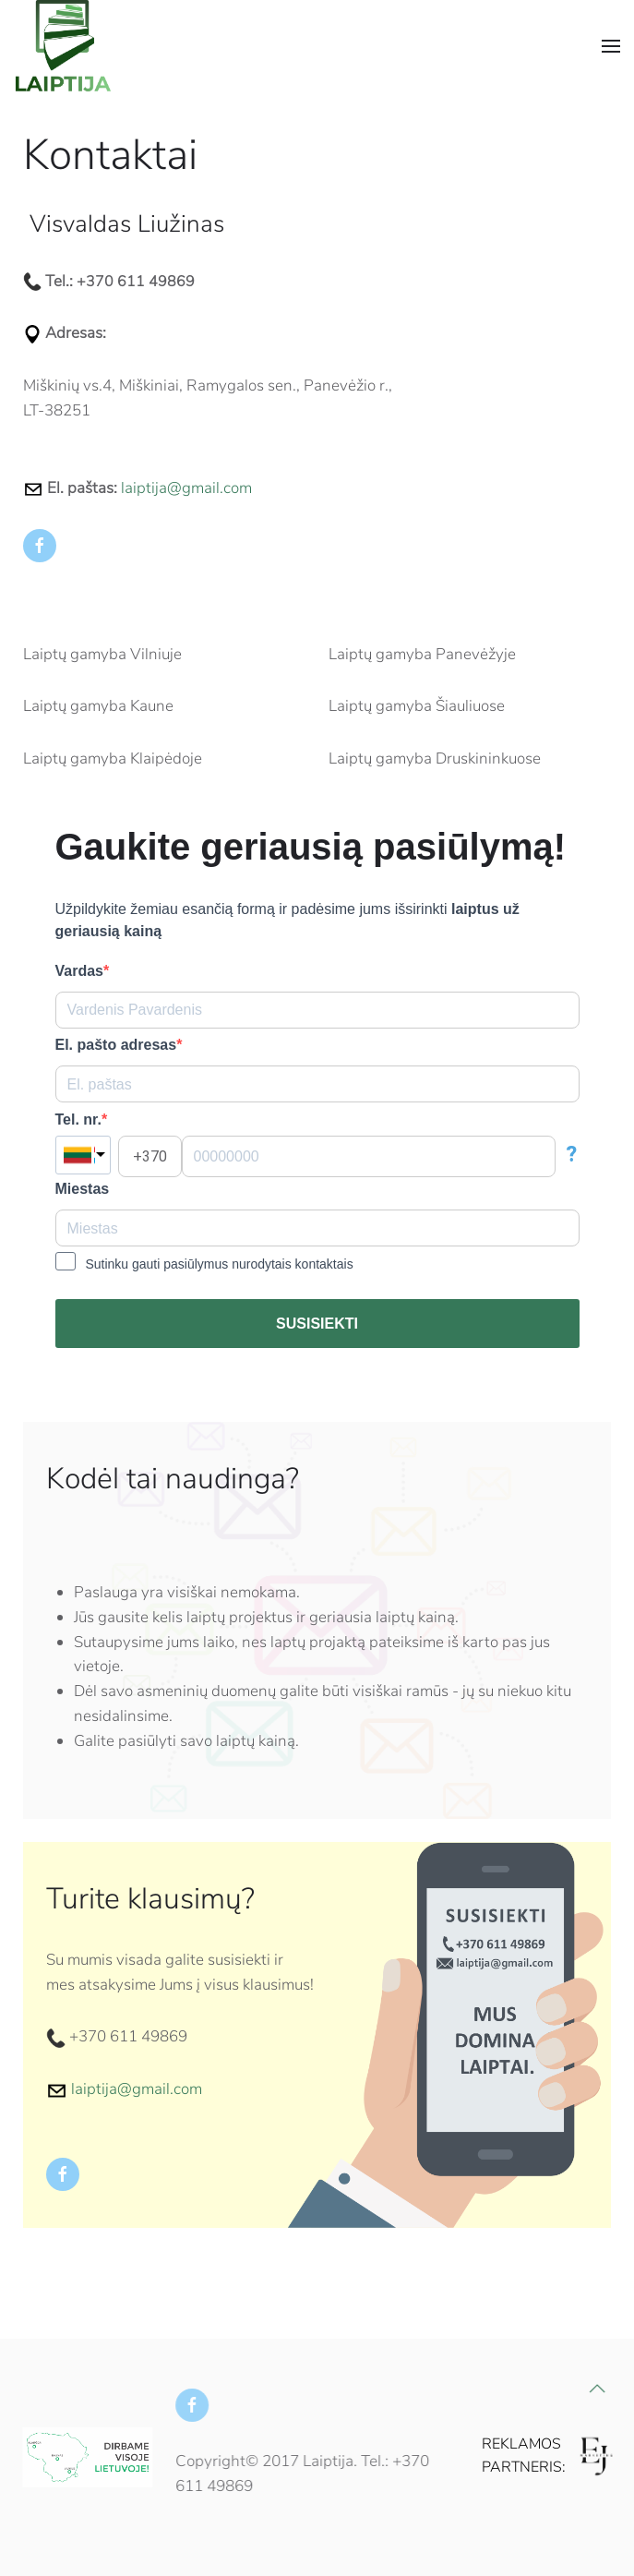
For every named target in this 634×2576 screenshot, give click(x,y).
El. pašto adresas (116, 1045)
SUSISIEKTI (317, 1323)
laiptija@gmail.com (186, 488)
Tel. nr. (78, 1119)
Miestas (82, 1189)
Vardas (79, 971)
